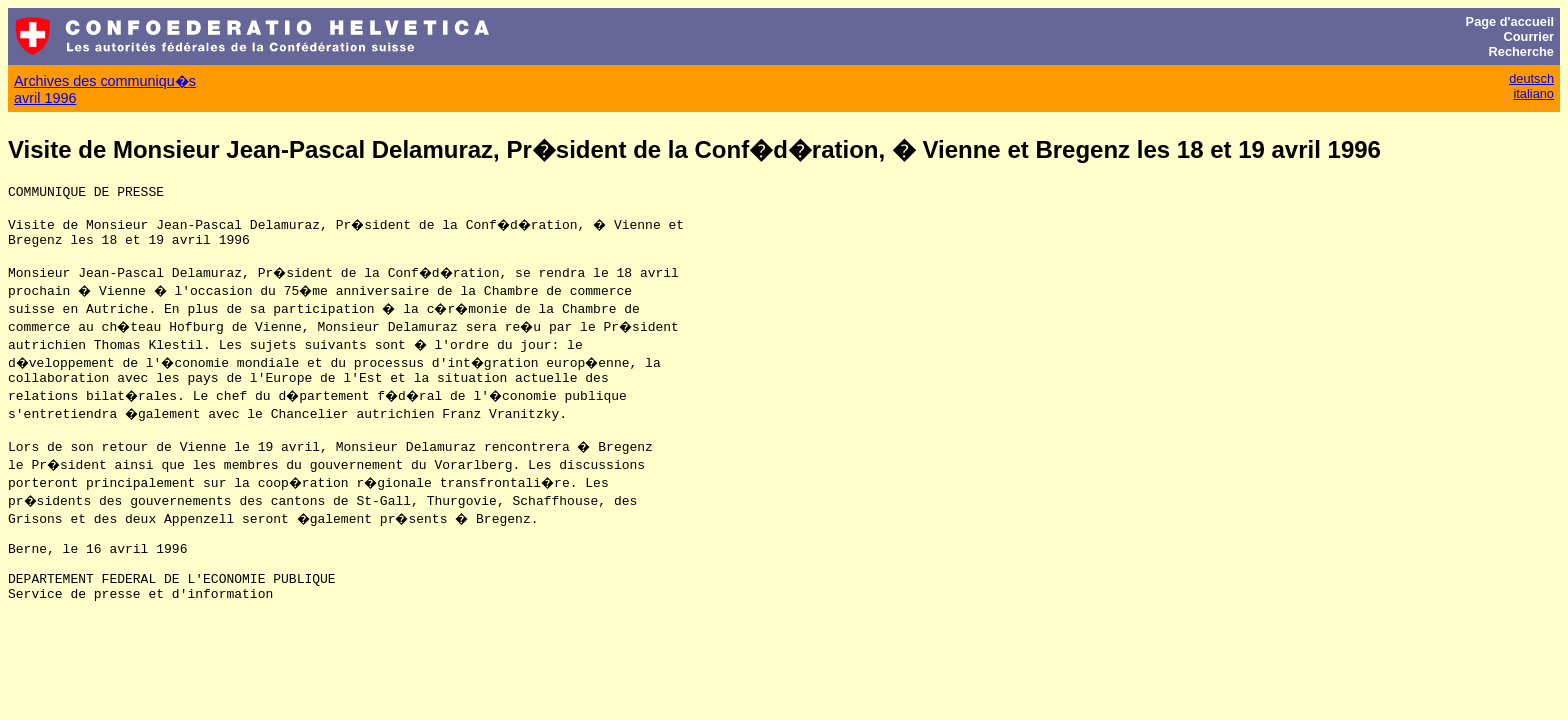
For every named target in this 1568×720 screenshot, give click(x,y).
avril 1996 (45, 98)
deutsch (1531, 78)
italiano (1533, 93)
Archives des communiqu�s (105, 81)
